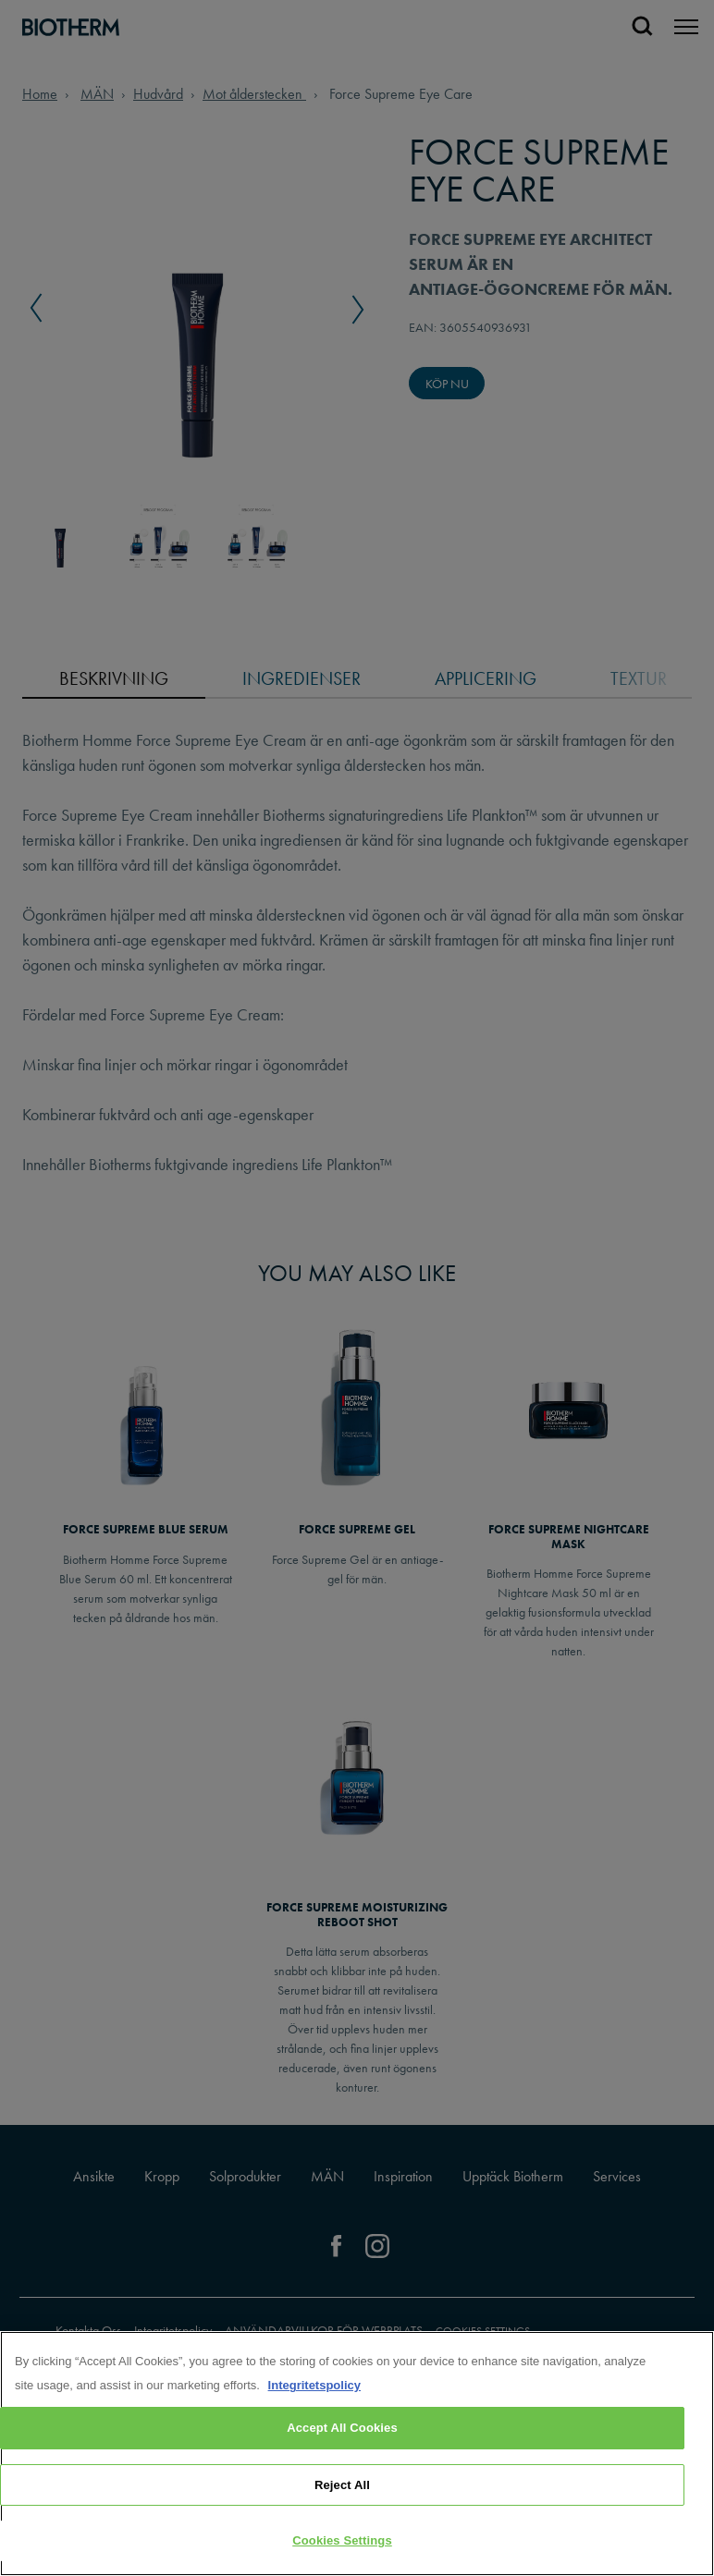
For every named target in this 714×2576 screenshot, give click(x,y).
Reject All (342, 2487)
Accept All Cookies (342, 2429)
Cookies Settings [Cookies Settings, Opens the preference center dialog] (342, 2542)
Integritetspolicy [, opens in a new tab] (314, 2387)
